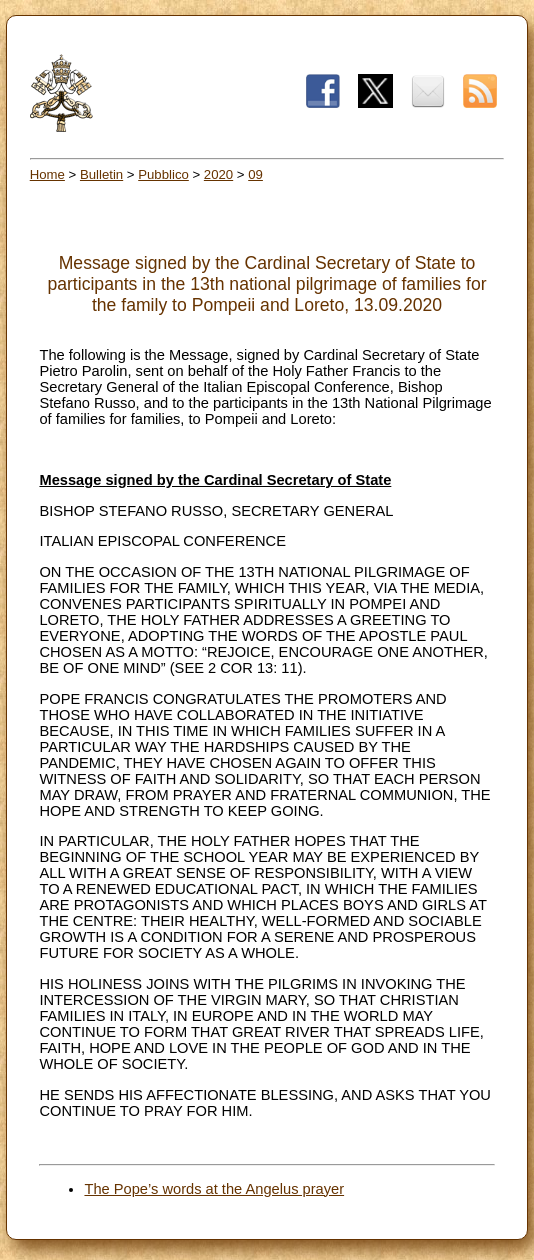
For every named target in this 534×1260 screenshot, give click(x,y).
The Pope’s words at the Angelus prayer (214, 1189)
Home (47, 174)
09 (255, 174)
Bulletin (101, 174)
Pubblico (163, 174)
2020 (218, 174)
